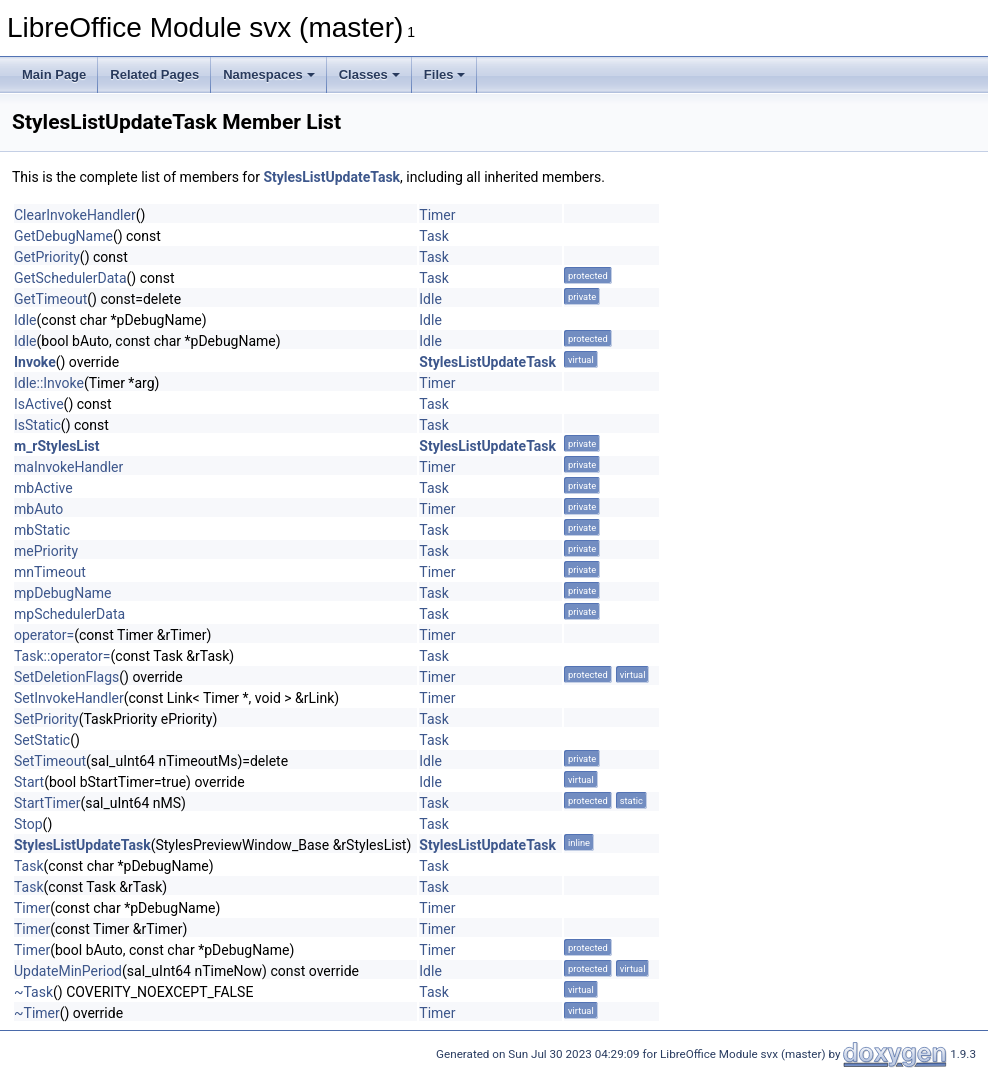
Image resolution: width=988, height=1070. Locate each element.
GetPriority (47, 257)
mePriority (46, 551)
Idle (430, 299)
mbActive (43, 488)
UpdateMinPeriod (68, 971)
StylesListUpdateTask (331, 177)
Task (434, 236)
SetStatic (42, 740)
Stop (28, 824)
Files (445, 74)
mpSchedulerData (69, 614)
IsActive (39, 404)
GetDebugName (63, 236)
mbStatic (42, 530)
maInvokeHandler (68, 467)
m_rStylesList (57, 446)
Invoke (35, 362)
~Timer (37, 1013)
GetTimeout (50, 299)
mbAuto (38, 509)
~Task (33, 992)
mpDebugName (63, 593)
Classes (369, 74)
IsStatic (37, 425)
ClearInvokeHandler (75, 215)
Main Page (54, 74)
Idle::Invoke (49, 383)
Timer (437, 215)
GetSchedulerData (70, 278)
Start (29, 782)
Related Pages (154, 74)
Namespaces (269, 74)
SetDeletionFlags (66, 677)
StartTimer (47, 803)
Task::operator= (62, 656)
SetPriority (46, 719)
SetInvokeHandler (69, 698)
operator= (44, 635)
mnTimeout (50, 572)
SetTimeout (50, 761)
